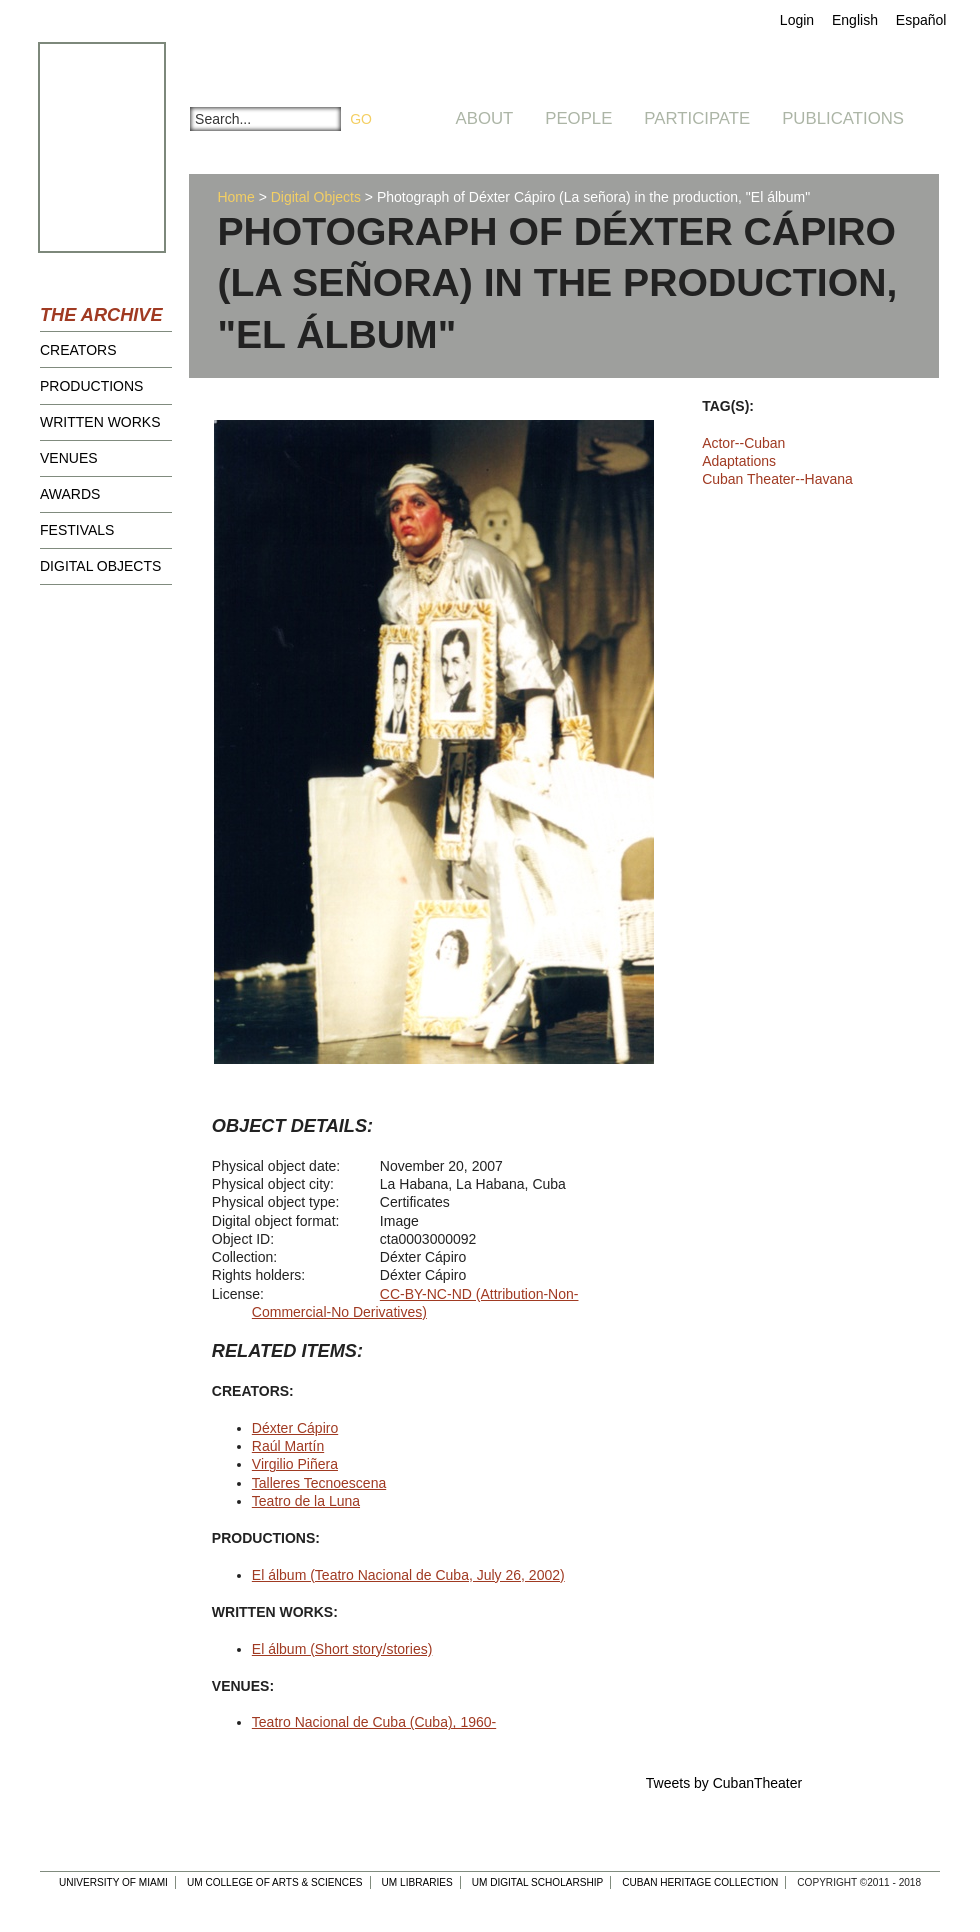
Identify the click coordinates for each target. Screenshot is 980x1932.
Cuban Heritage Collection (700, 1882)
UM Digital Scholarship (538, 1882)
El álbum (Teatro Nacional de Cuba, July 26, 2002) (408, 1575)
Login (797, 20)
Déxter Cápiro (295, 1428)
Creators (78, 350)
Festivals (77, 530)
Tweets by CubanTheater (724, 1783)
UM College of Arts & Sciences (275, 1882)
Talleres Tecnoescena (319, 1483)
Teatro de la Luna (306, 1501)
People (578, 118)
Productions (91, 386)
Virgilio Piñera (295, 1464)
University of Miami (113, 1882)
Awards (70, 494)
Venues (69, 458)
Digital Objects (100, 566)
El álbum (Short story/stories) (342, 1649)
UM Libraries (417, 1882)
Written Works (100, 422)
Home (235, 197)
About (485, 118)
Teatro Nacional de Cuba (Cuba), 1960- (374, 1722)
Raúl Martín (288, 1446)
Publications (843, 118)
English (855, 20)
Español (921, 20)
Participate (697, 118)
